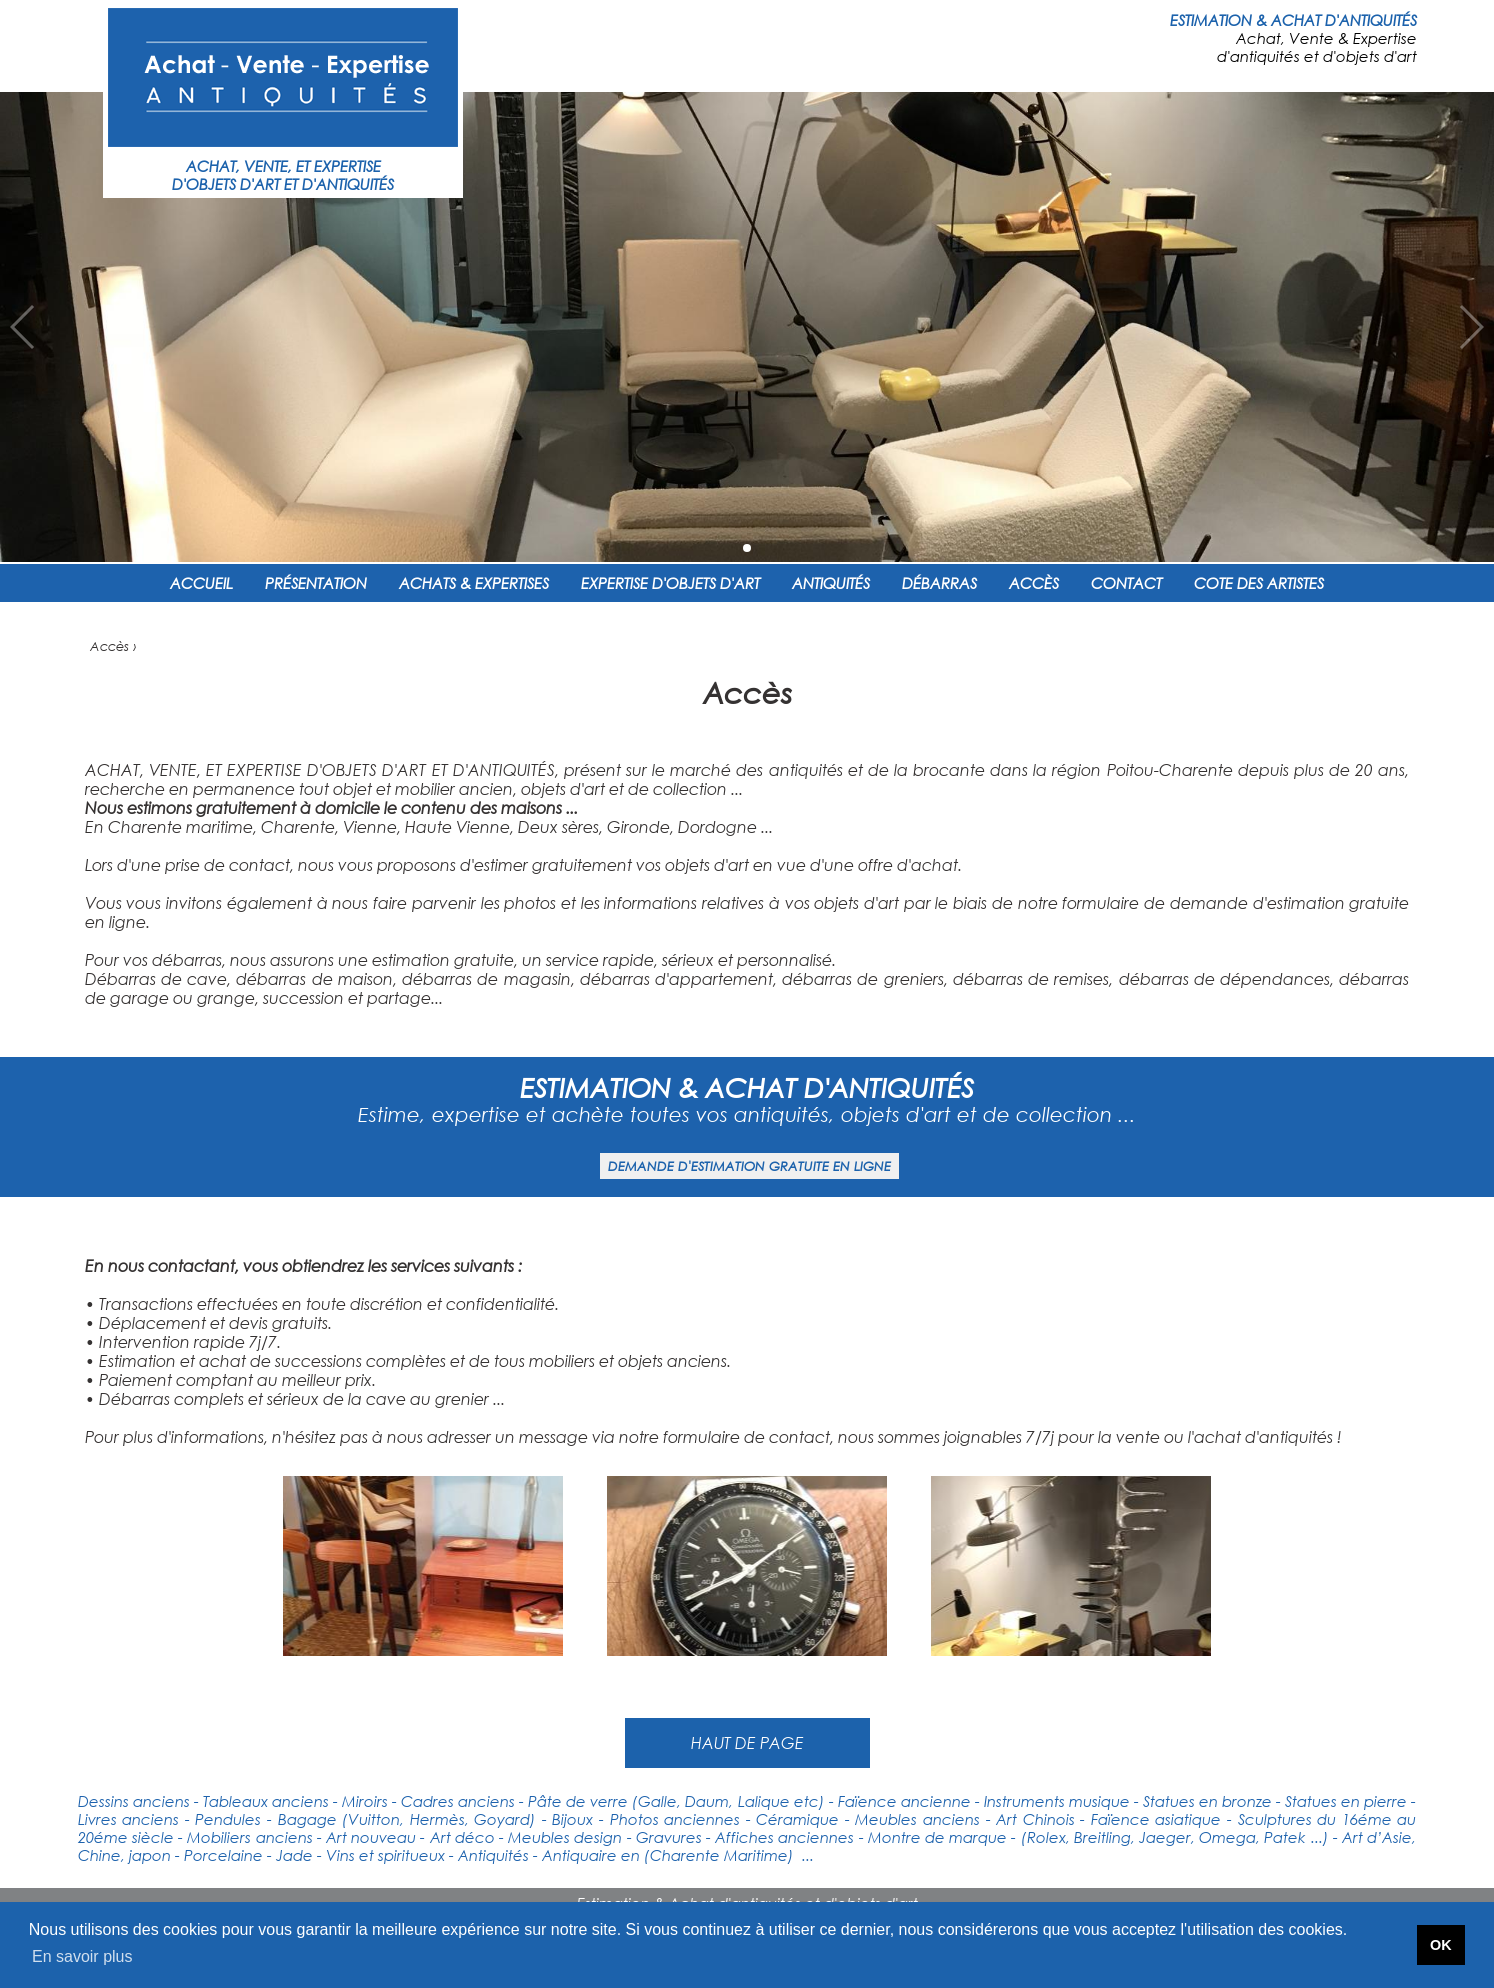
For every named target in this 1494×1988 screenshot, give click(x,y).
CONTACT (1126, 583)
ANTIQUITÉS (831, 583)
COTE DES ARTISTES (1259, 583)
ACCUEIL (201, 583)
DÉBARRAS (939, 583)
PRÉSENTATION (316, 583)
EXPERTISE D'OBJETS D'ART (670, 583)
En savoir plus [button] (82, 1956)
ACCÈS (1034, 583)
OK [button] (1441, 1945)
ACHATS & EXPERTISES (474, 583)
